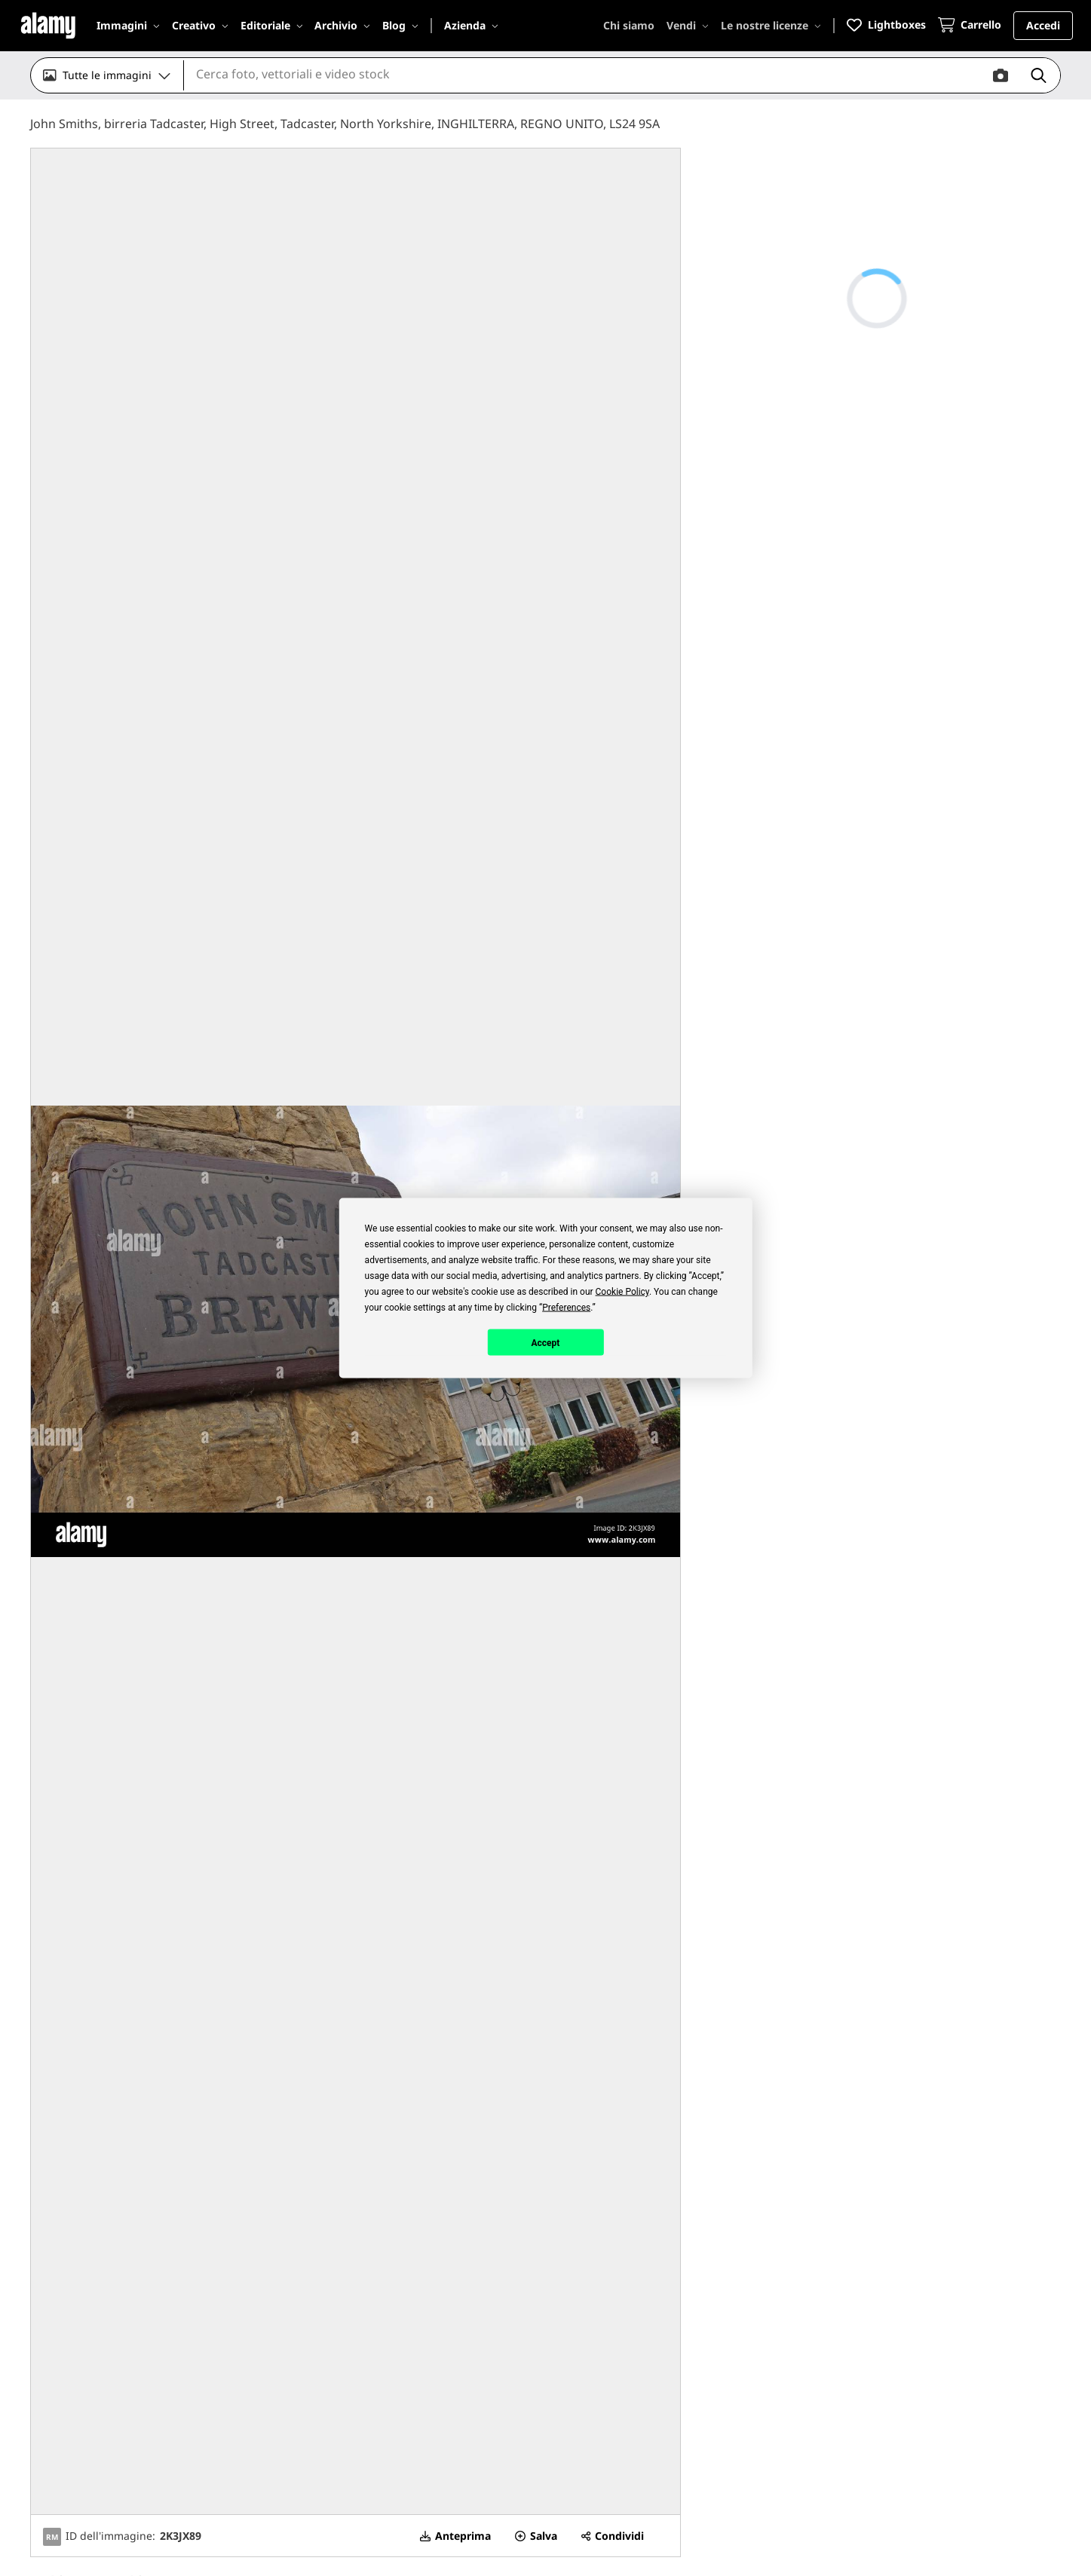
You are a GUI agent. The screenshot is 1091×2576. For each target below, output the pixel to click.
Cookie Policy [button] (622, 1291)
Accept (546, 1342)
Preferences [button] (566, 1307)
